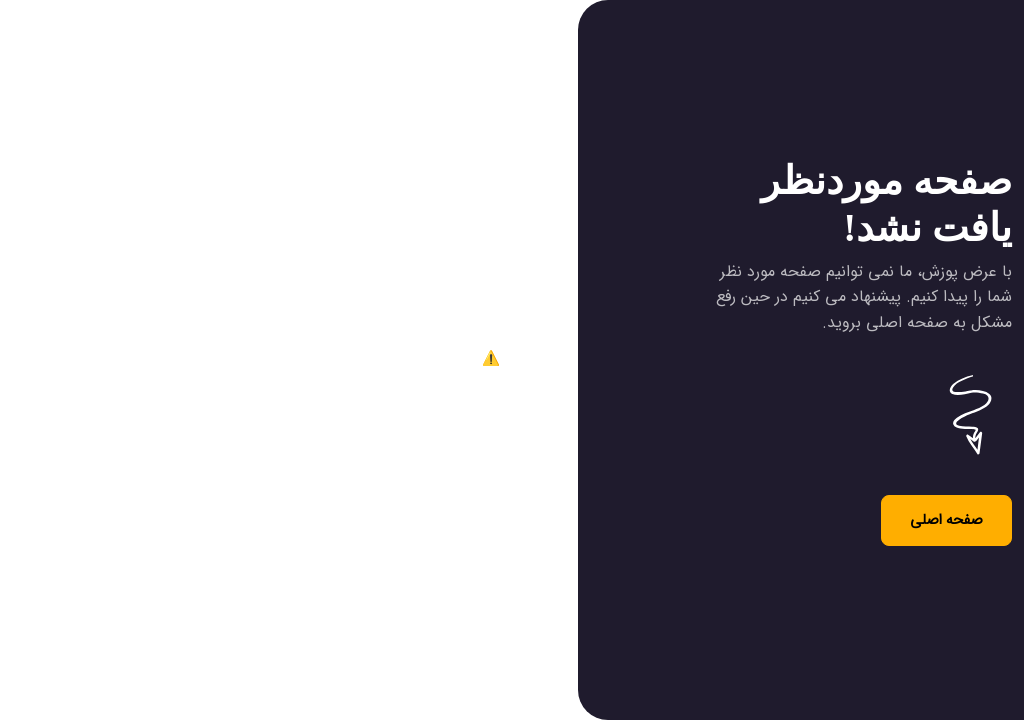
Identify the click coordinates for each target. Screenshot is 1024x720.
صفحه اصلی (946, 520)
